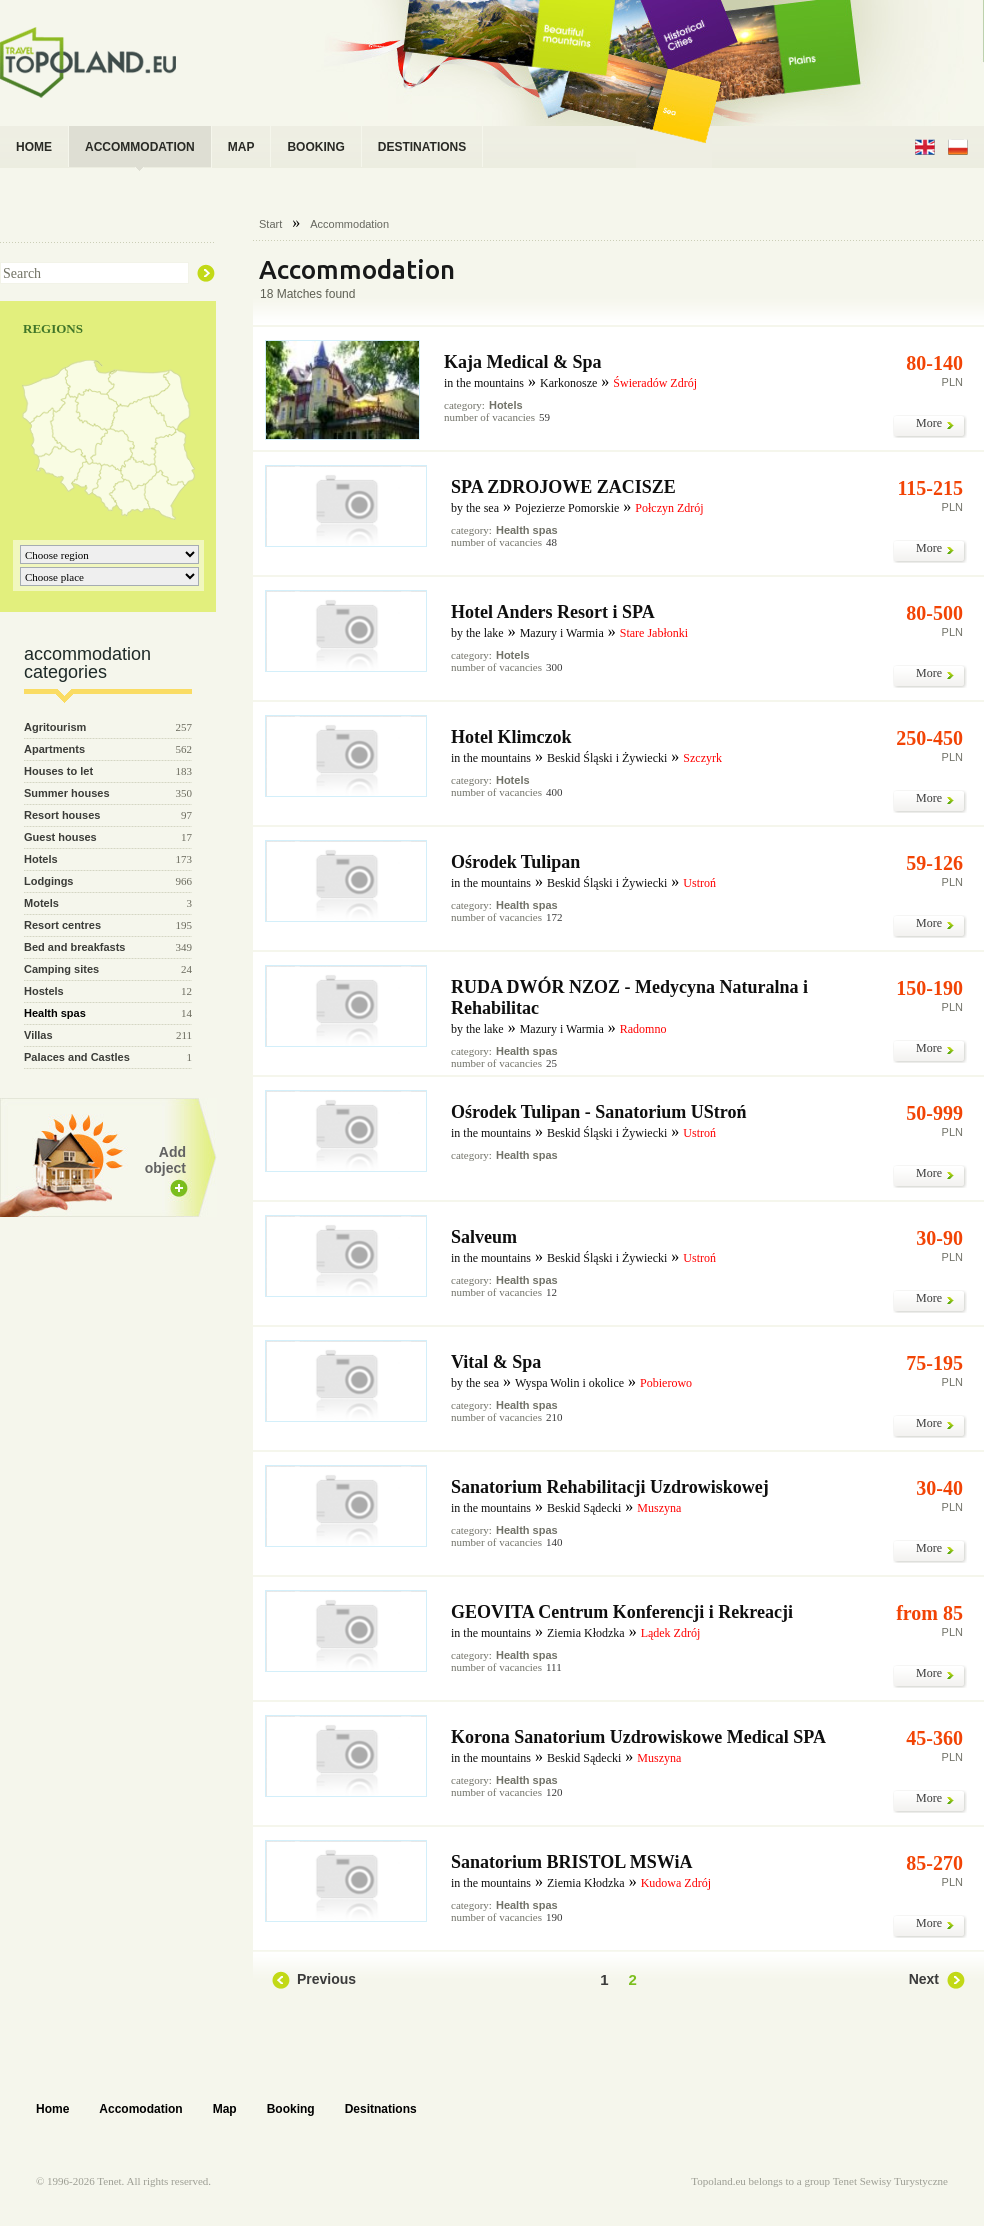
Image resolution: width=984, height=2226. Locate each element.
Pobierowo (666, 1383)
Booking (291, 2109)
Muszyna (659, 1508)
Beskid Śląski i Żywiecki (607, 758)
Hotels (41, 859)
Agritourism (55, 727)
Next (924, 1979)
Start (270, 224)
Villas (38, 1035)
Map (225, 2109)
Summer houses (67, 793)
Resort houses (62, 815)
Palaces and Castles (77, 1057)
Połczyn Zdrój (669, 508)
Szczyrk (702, 758)
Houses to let (58, 771)
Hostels (44, 991)
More (929, 423)
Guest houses (60, 837)
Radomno (643, 1029)
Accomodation (140, 2109)
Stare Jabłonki (654, 633)
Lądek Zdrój (671, 1633)
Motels (41, 903)
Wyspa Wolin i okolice (569, 1383)
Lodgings (49, 881)
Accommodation (349, 224)
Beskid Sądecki (584, 1508)
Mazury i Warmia (562, 633)
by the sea (475, 508)
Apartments (54, 749)
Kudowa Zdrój (676, 1883)
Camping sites (61, 969)
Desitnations (381, 2109)
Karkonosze (568, 383)
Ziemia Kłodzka (586, 1633)
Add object (165, 1160)
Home (52, 2109)
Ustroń (699, 883)
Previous (326, 1979)
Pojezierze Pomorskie (567, 508)
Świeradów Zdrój (655, 383)
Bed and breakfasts (74, 947)
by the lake (477, 633)
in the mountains (484, 383)
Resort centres (62, 925)
